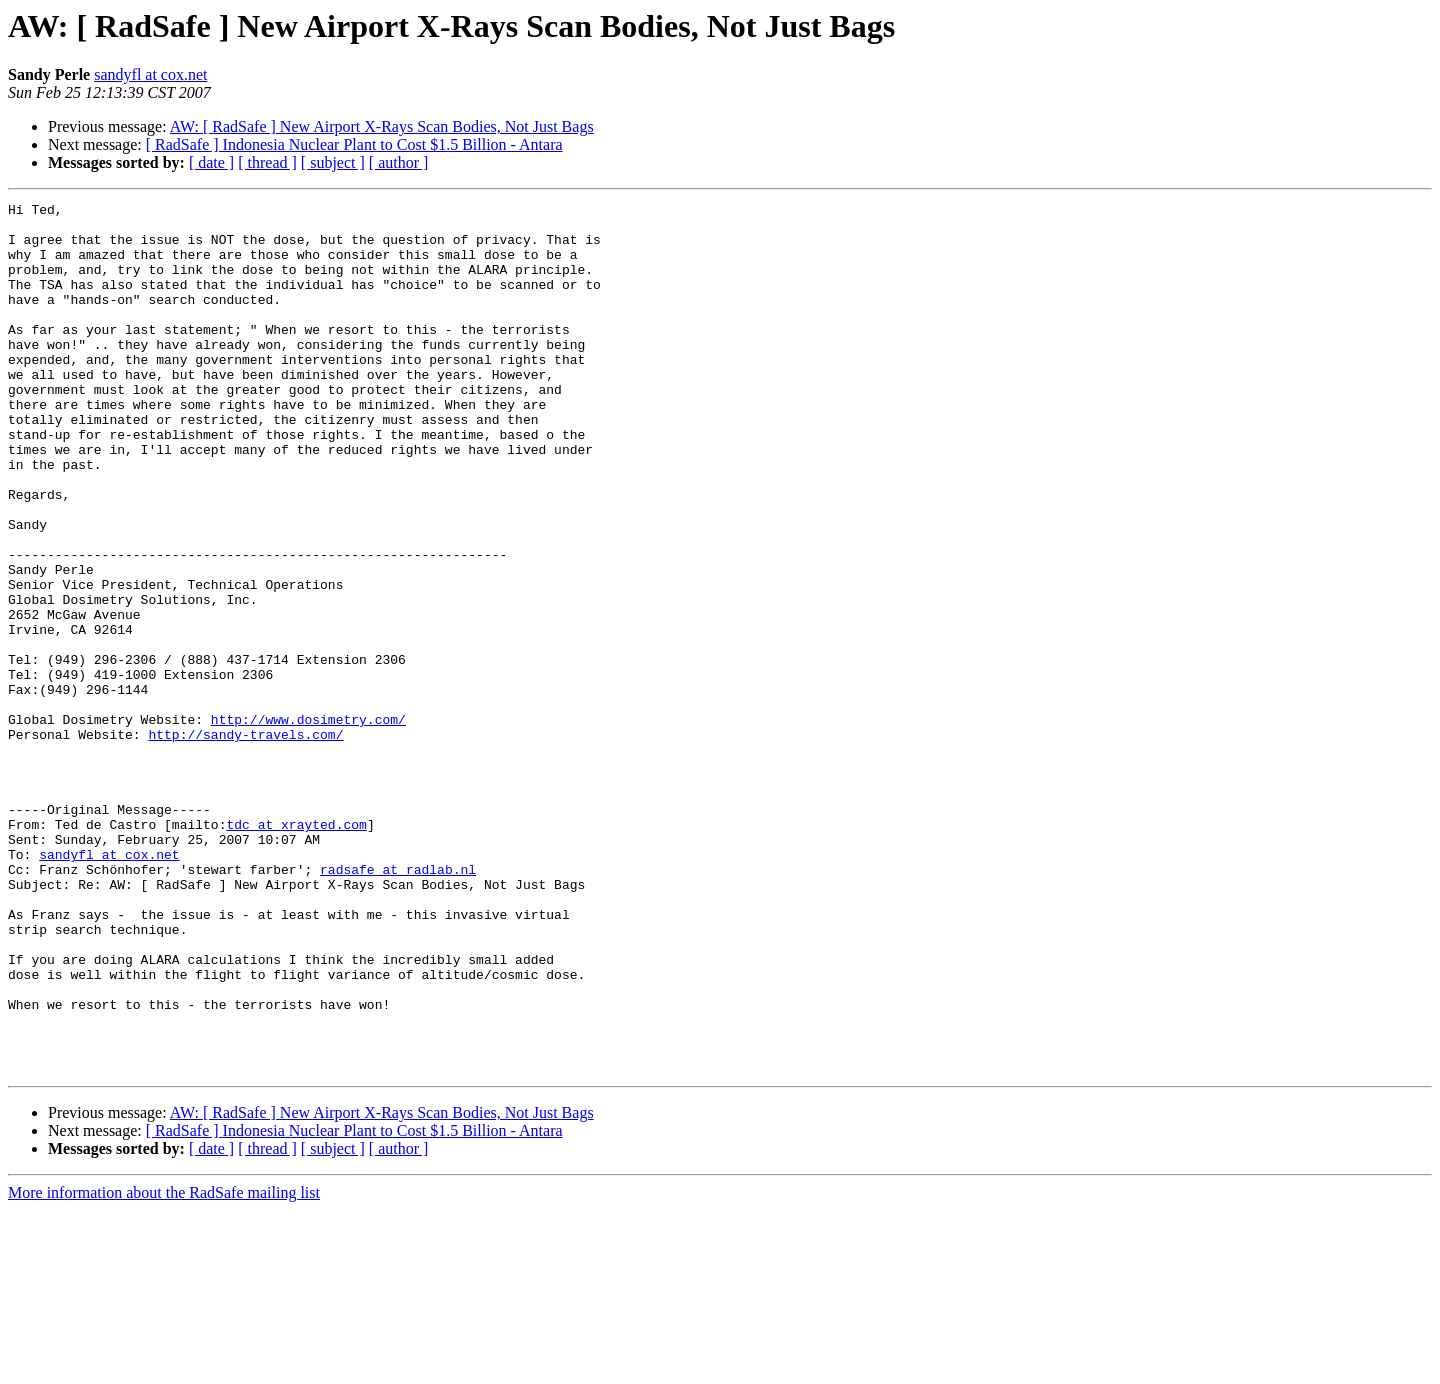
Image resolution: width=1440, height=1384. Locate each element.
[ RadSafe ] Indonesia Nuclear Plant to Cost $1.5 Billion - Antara (354, 144)
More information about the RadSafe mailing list (164, 1366)
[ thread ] (267, 162)
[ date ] (211, 162)
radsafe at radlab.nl (398, 1004)
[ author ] (399, 162)
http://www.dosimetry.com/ (308, 824)
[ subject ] (333, 162)
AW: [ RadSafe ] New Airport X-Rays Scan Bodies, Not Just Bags (382, 126)
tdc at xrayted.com (296, 950)
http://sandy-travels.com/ (245, 842)
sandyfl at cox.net (150, 74)
